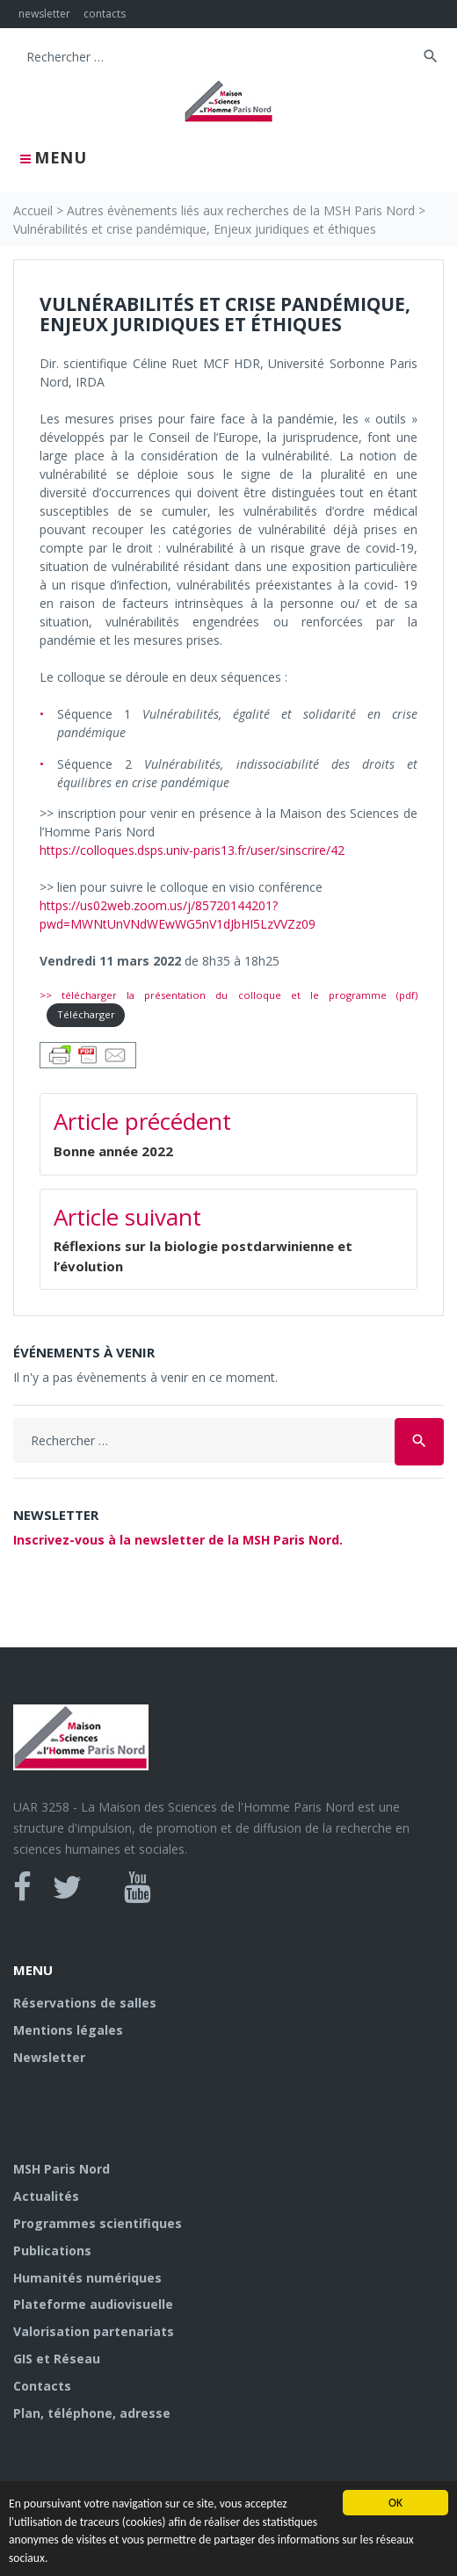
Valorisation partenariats (93, 2331)
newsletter (44, 13)
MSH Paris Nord (61, 2168)
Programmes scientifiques (97, 2223)
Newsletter (49, 2057)
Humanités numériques (87, 2277)
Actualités (46, 2196)
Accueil (33, 210)
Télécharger (86, 1014)
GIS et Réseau (56, 2358)
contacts (104, 13)
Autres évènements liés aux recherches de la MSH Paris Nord (241, 210)
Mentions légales (68, 2030)
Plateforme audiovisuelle (93, 2304)
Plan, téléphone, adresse (91, 2413)
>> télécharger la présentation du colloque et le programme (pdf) (228, 995)
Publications (52, 2250)
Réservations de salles (84, 2002)
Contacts (42, 2385)
